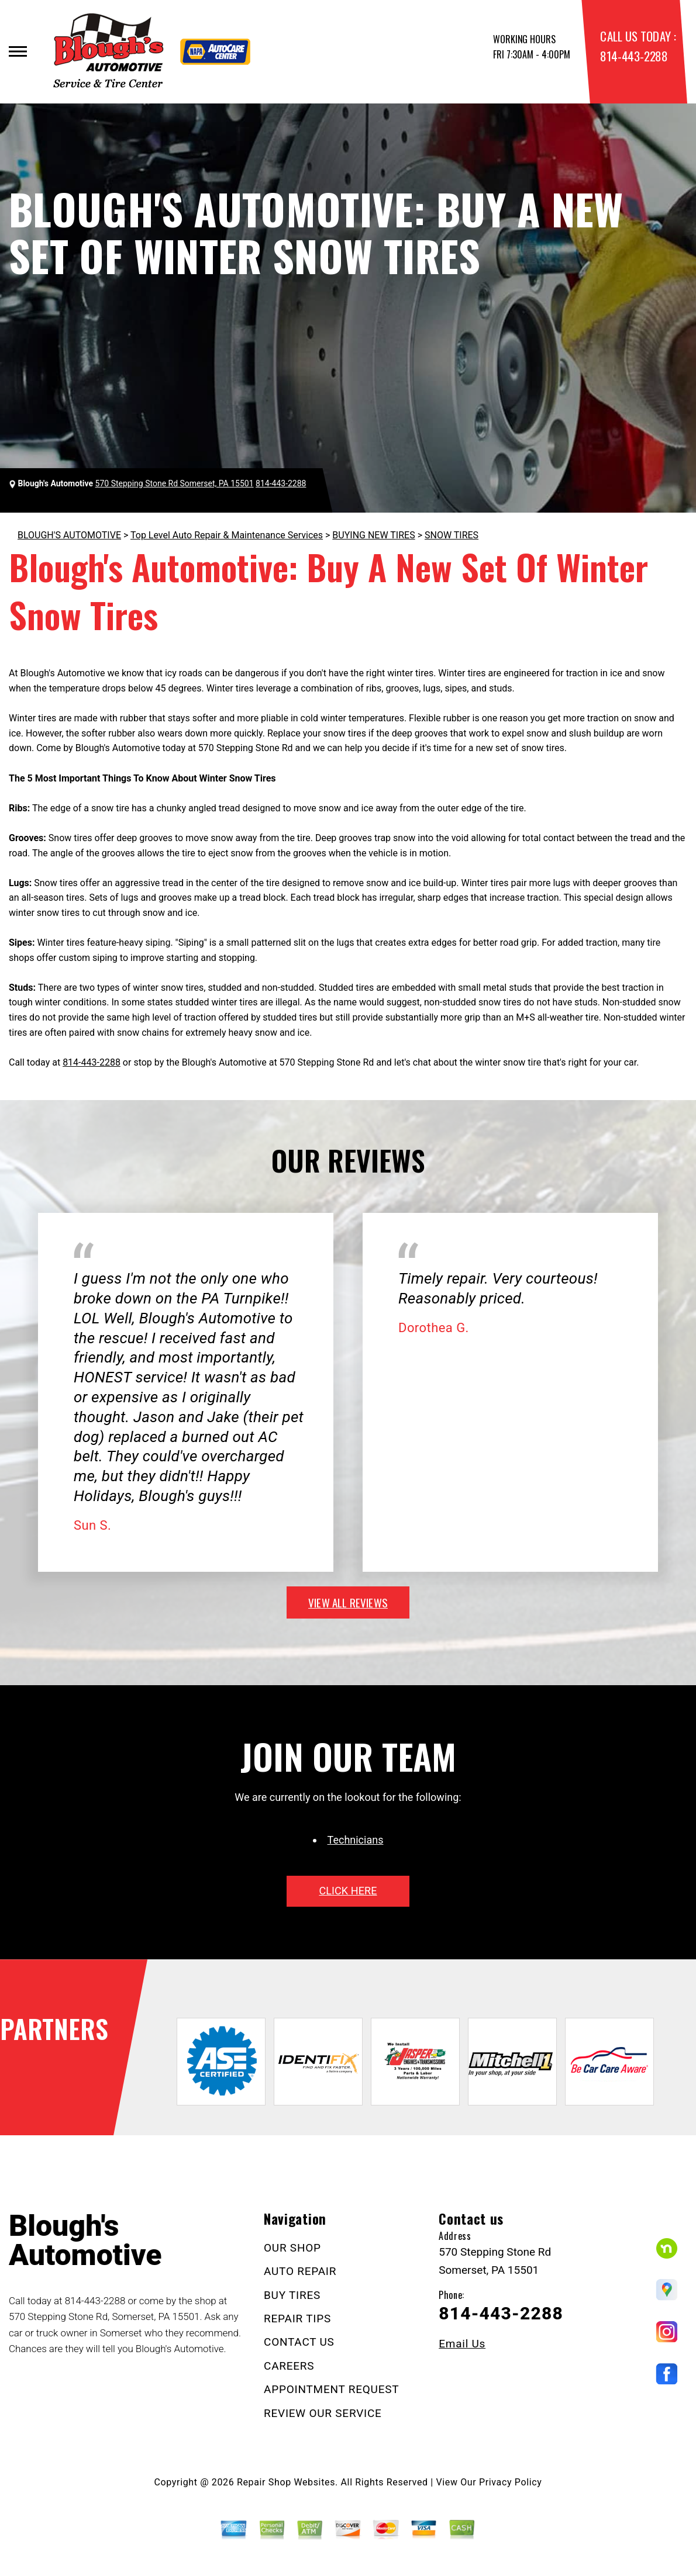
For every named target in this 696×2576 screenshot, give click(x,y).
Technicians (356, 1840)
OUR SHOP (292, 2248)
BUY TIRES (292, 2295)
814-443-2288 (633, 56)
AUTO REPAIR (300, 2271)
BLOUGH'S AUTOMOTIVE (69, 535)
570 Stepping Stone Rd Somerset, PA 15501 (174, 483)
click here (348, 1891)
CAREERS (289, 2366)
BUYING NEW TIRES (373, 535)
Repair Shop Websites (286, 2482)
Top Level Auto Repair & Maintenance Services (226, 535)
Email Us (462, 2343)
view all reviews (348, 1602)
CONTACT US (299, 2342)
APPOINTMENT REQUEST (331, 2389)
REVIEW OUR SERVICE (323, 2413)
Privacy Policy (510, 2482)
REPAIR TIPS (297, 2318)
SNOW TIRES (451, 535)
